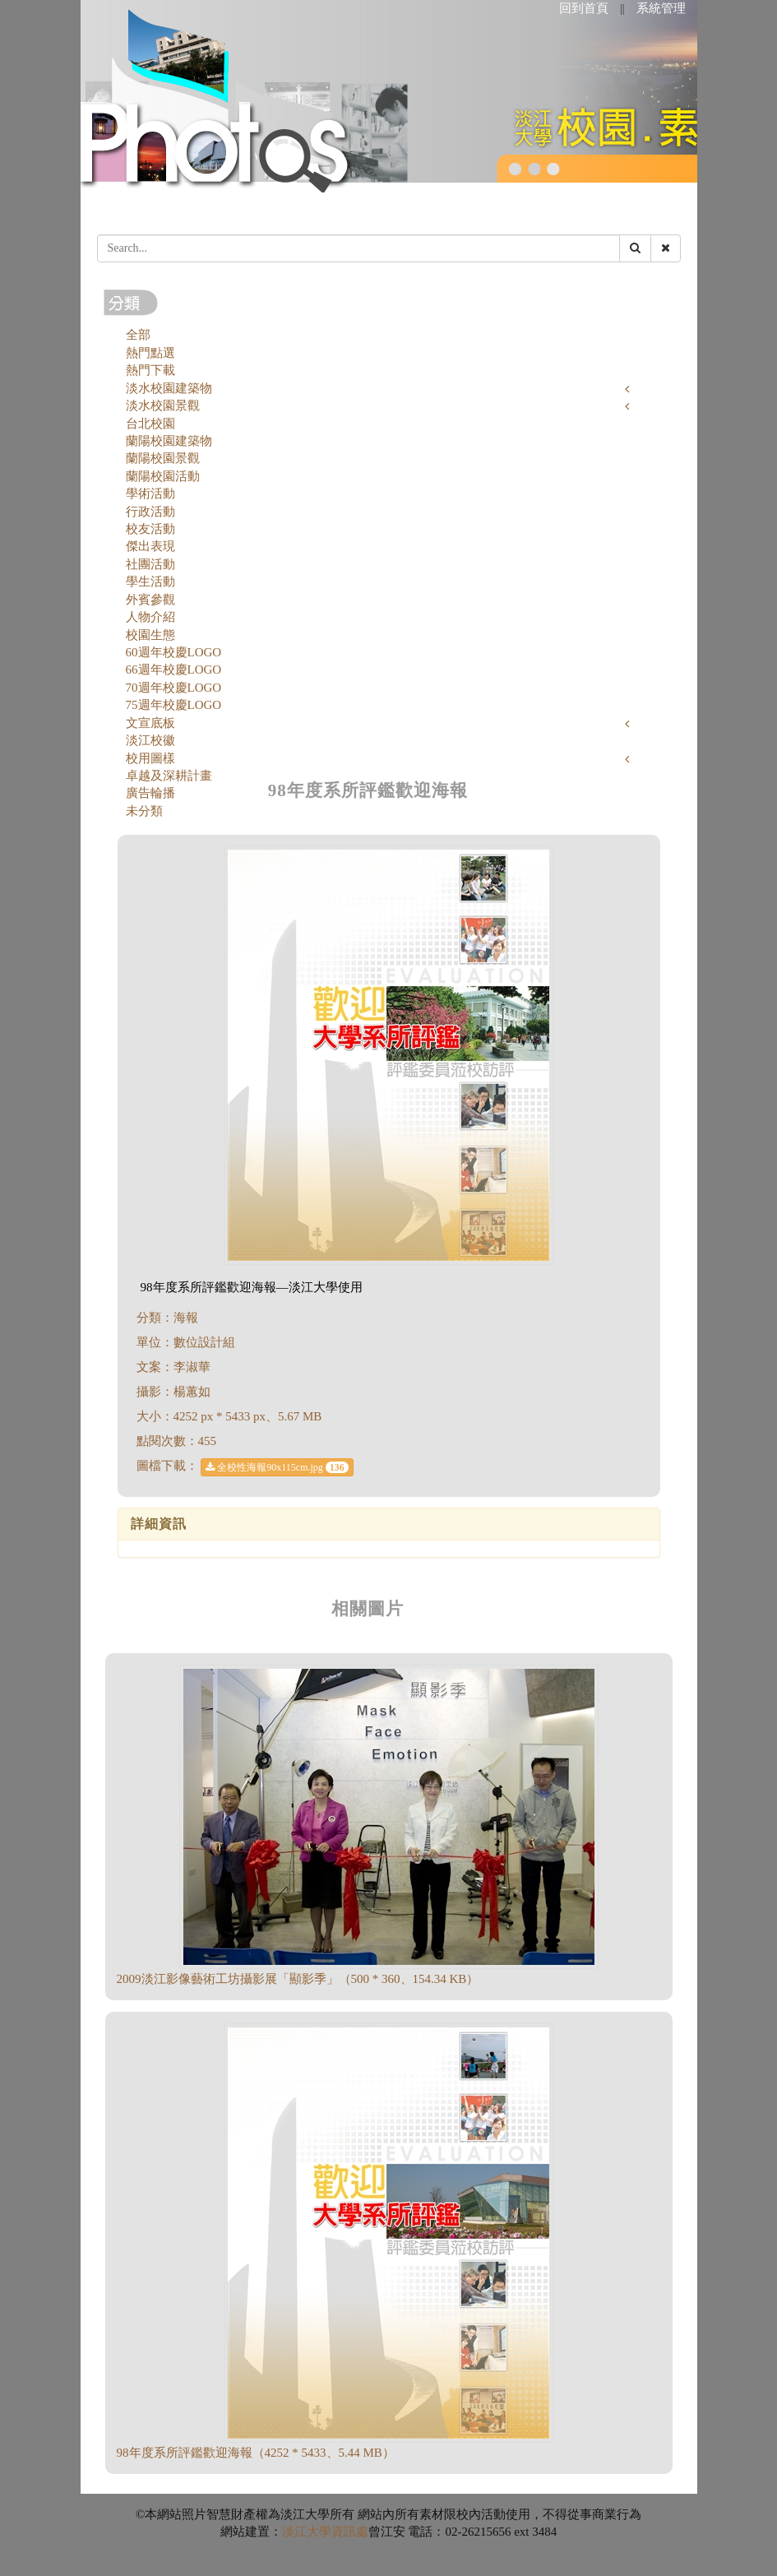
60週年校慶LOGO (174, 652)
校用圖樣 (150, 758)
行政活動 (150, 511)
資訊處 (349, 2531)
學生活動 (150, 581)
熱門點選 (150, 352)
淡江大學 (306, 2531)
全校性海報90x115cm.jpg (277, 1467)
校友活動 (150, 528)
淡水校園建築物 (169, 388)
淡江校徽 (150, 740)
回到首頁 (583, 8)
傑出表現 (150, 546)
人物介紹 (150, 616)
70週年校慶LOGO (174, 687)
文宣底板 (150, 723)
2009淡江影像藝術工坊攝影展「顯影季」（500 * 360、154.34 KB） (298, 1978)
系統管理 (661, 8)
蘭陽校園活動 (163, 476)
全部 (138, 334)
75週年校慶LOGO (174, 704)
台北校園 (150, 423)
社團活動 (150, 564)
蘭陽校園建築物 (169, 440)
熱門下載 (150, 370)
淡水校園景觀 (163, 405)
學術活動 (150, 493)
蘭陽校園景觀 (163, 458)
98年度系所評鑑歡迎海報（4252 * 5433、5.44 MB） (256, 2452)
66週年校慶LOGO (174, 669)
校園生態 (150, 635)
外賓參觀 (150, 599)
